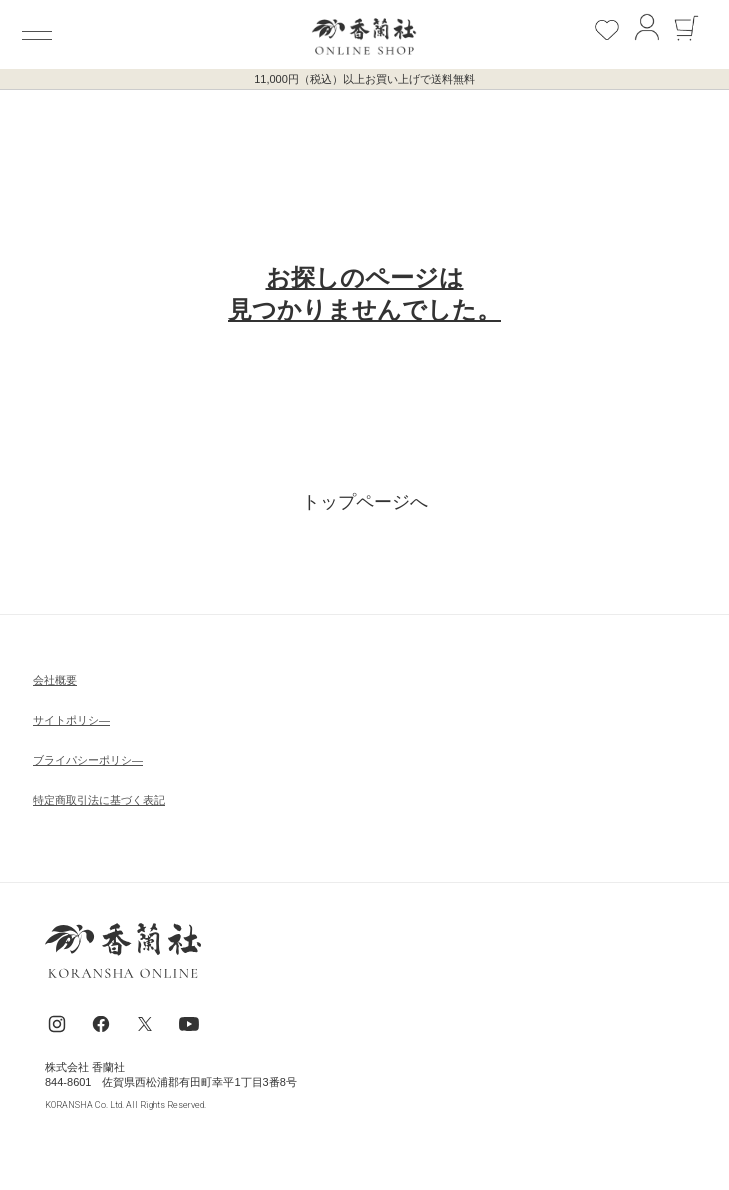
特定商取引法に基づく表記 (99, 800)
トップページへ (365, 502)
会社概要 (55, 680)
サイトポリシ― (71, 720)
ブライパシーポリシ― (88, 760)
